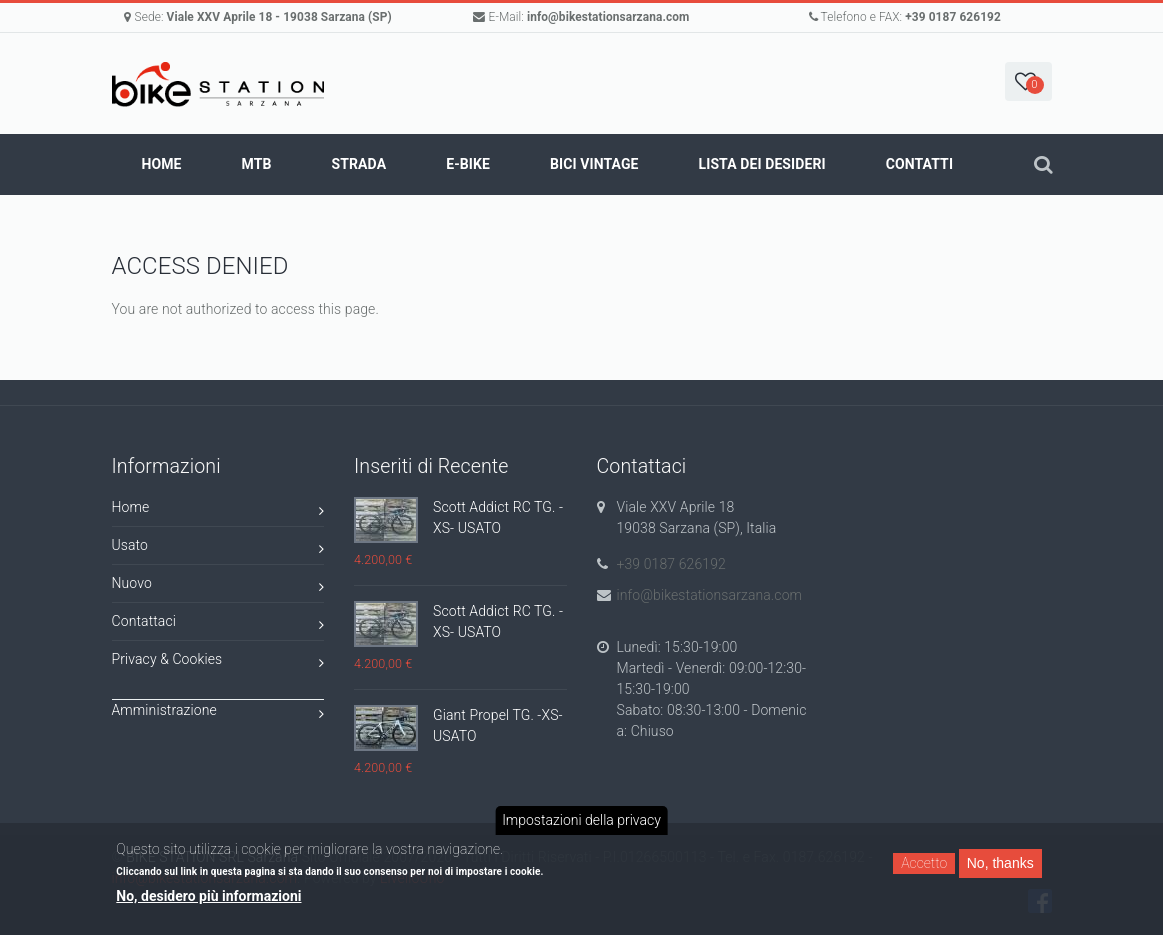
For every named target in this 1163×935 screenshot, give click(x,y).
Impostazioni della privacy (581, 820)
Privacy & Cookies (218, 662)
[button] (1028, 81)
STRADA (359, 164)
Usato (218, 548)
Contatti (919, 164)
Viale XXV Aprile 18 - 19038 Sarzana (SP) (279, 17)
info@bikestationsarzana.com (608, 17)
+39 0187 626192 (953, 17)
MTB (257, 164)
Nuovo (218, 586)
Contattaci (218, 624)
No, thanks (1000, 863)
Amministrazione (218, 713)
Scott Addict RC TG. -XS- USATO (498, 517)
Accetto (924, 863)
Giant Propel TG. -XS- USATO (498, 725)
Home (162, 164)
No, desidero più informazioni (208, 896)
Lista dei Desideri (762, 164)
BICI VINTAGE (594, 164)
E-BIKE (468, 164)
